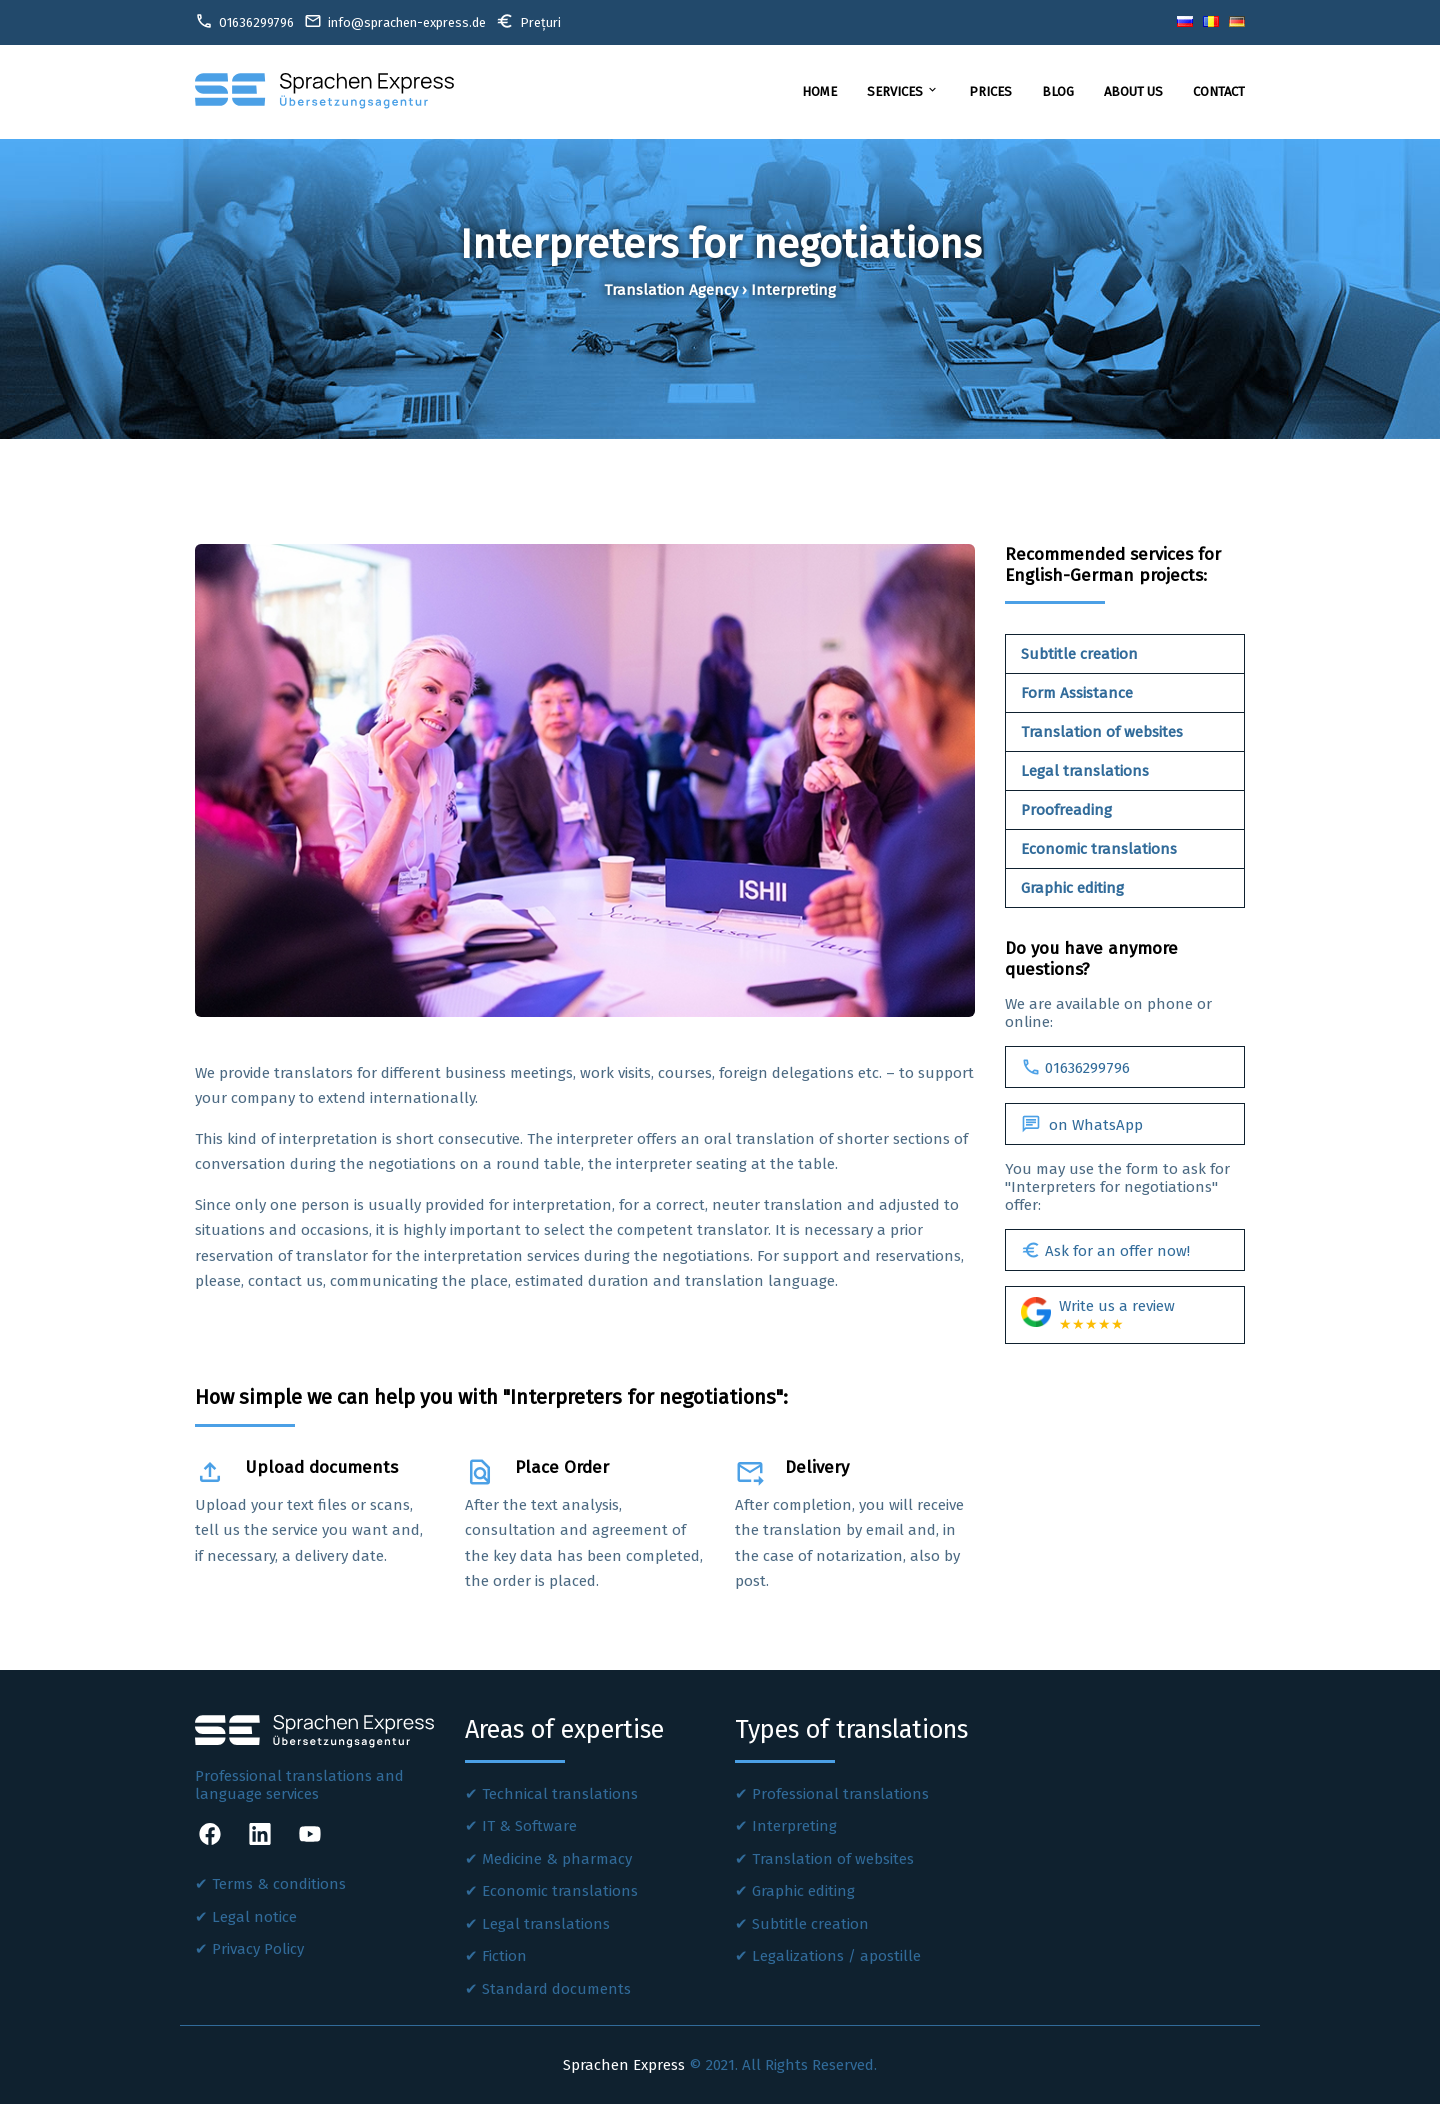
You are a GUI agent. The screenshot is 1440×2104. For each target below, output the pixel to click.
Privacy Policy (258, 1949)
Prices (990, 91)
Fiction (504, 1956)
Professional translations (840, 1794)
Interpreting (794, 1826)
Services (903, 91)
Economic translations (1099, 849)
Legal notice (254, 1917)
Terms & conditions (279, 1884)
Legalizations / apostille (836, 1956)
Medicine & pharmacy (557, 1859)
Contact (1219, 91)
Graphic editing (1072, 888)
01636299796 (1075, 1067)
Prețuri (528, 21)
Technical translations (560, 1794)
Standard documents (556, 1989)
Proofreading (1066, 810)
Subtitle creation (1079, 654)
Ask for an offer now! (1105, 1250)
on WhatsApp (1082, 1124)
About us (1133, 91)
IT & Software (529, 1826)
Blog (1058, 91)
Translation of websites (1102, 732)
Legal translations (1085, 771)
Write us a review (1098, 1315)
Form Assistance (1077, 693)
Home (819, 91)
